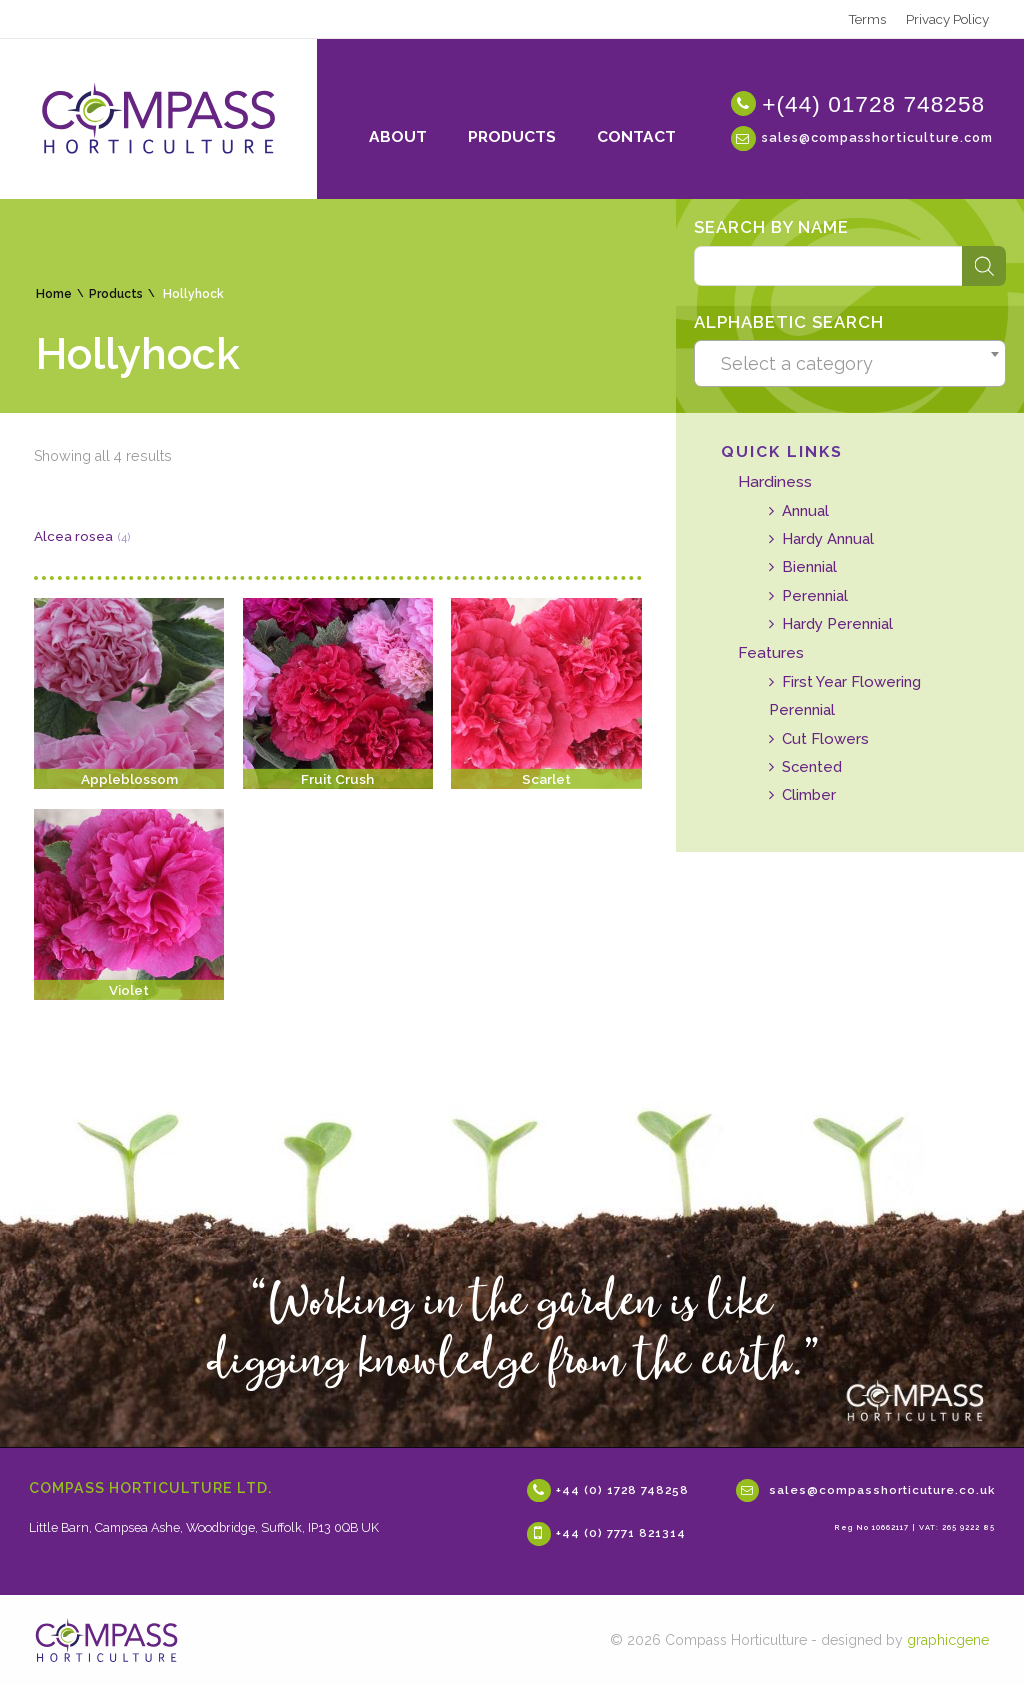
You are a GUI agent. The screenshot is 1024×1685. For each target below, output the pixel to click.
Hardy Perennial (837, 623)
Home (54, 294)
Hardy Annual (828, 538)
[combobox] (850, 364)
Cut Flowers (825, 738)
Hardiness (775, 481)
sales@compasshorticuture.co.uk (882, 1490)
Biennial (809, 566)
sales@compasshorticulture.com (877, 136)
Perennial (815, 595)
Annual (805, 510)
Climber (809, 794)
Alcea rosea (73, 536)
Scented (812, 766)
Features (771, 652)
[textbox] (850, 364)
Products (116, 294)
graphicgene (948, 1640)
